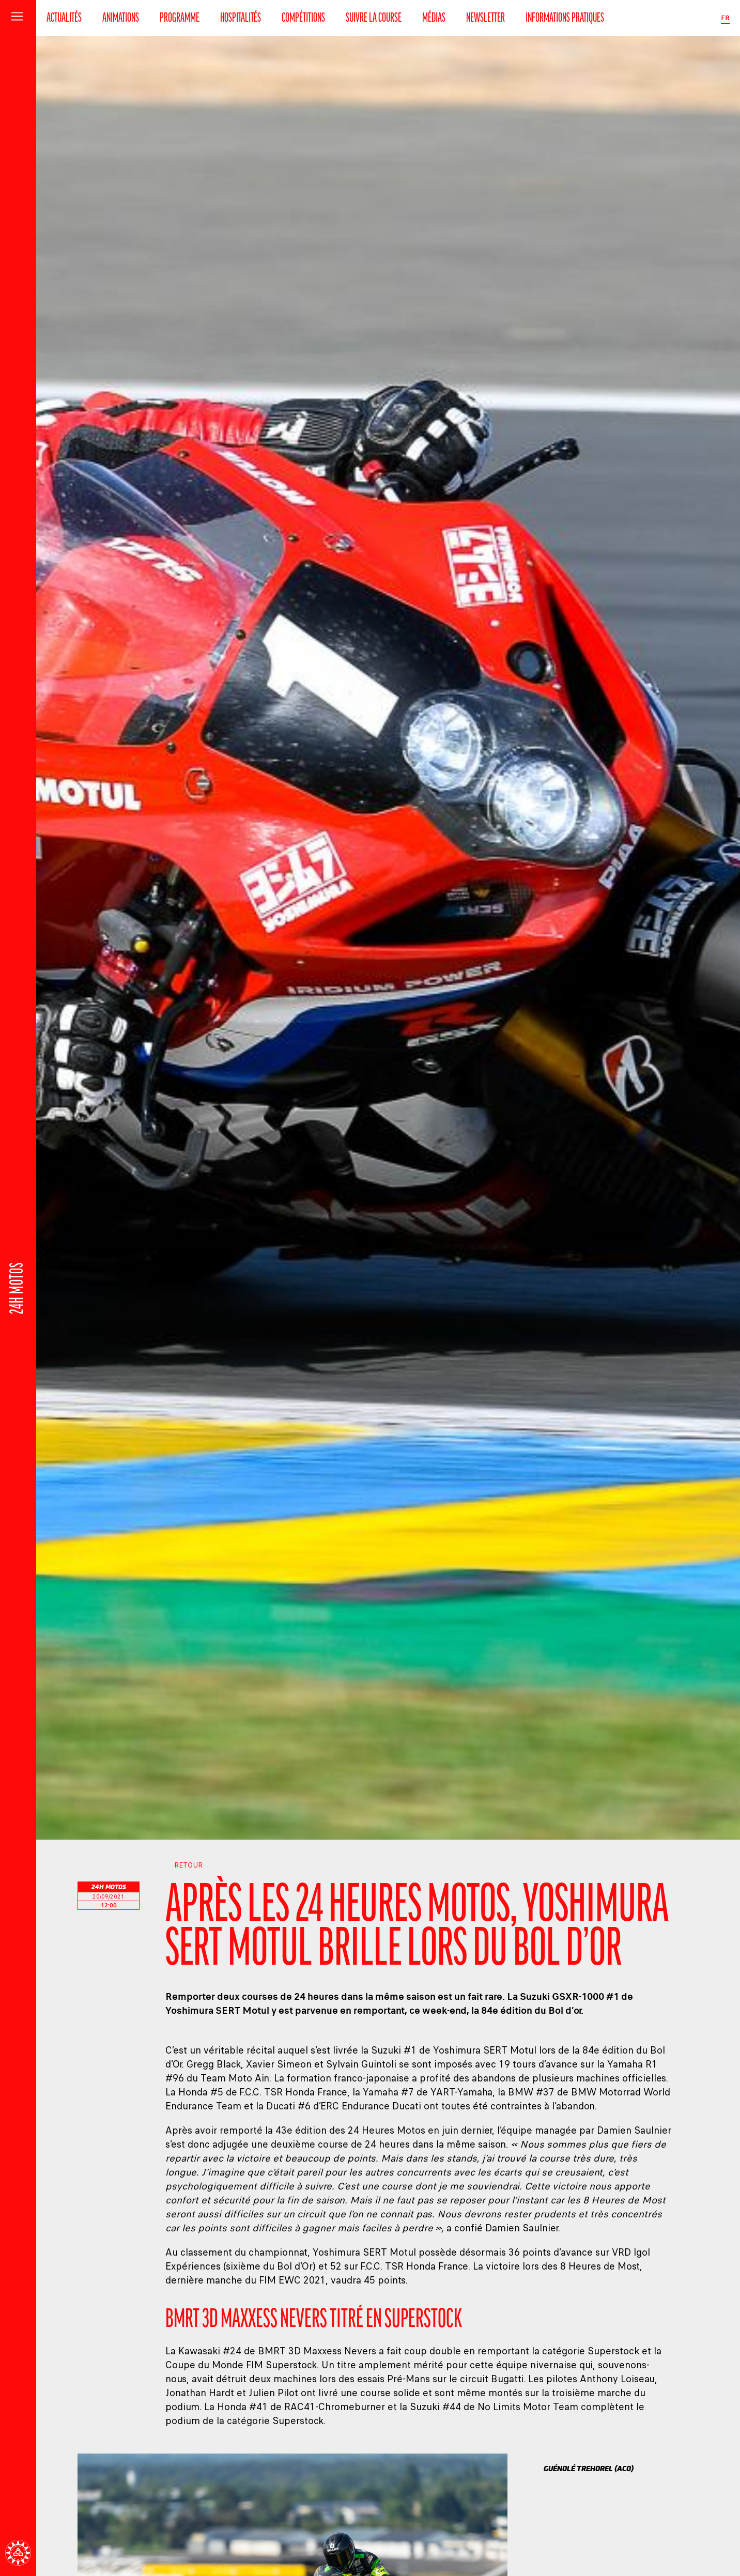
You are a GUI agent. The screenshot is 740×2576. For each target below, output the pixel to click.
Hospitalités (240, 18)
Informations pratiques (565, 18)
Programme (179, 18)
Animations (120, 18)
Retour (184, 1865)
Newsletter (485, 18)
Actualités (64, 18)
